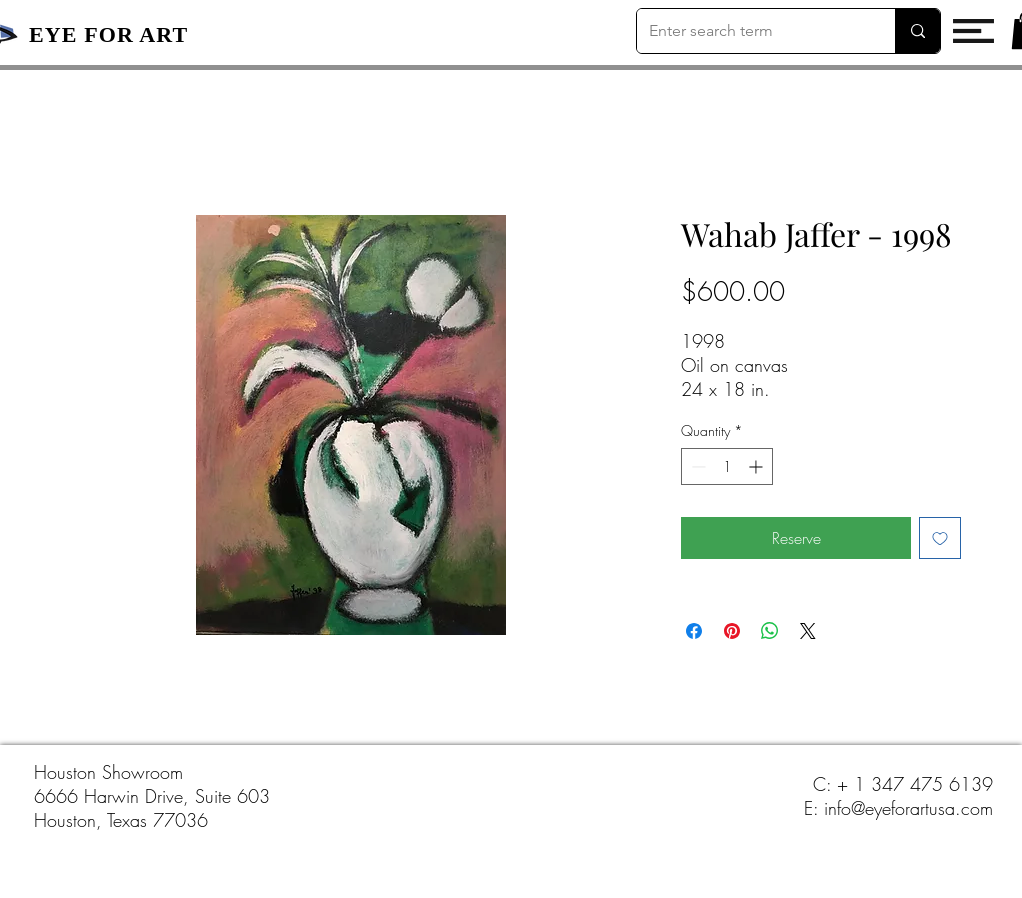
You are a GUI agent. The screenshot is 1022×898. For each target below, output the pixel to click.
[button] (973, 31)
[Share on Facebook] (694, 631)
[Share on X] (808, 631)
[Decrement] (696, 466)
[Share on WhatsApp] (770, 631)
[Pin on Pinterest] (732, 631)
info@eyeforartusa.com (908, 808)
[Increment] (757, 466)
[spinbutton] (727, 466)
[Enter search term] (751, 31)
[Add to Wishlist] (940, 538)
